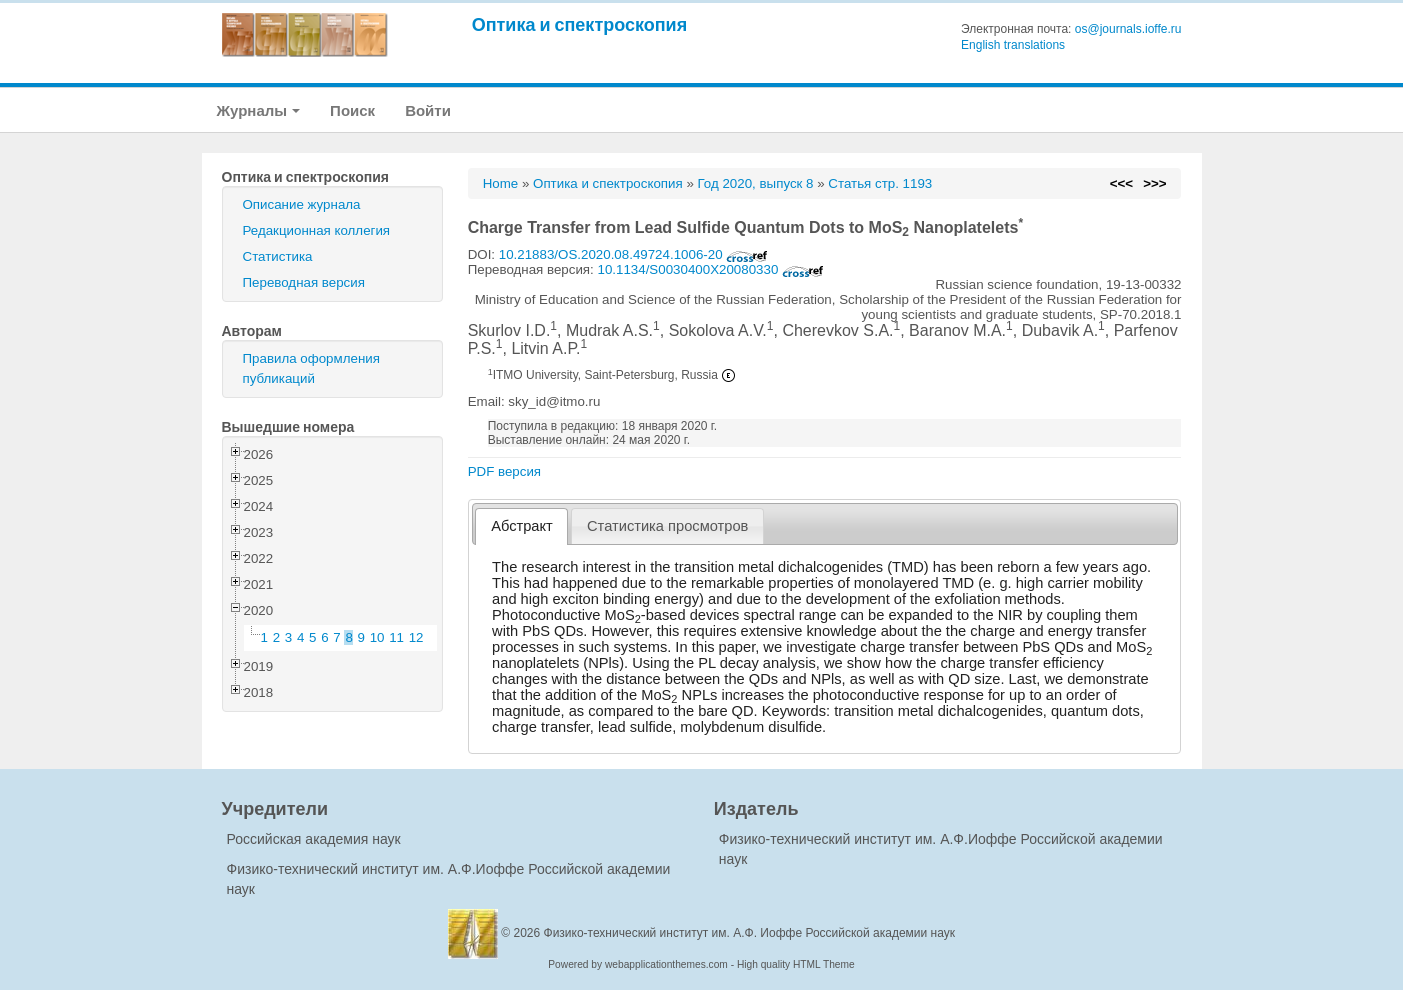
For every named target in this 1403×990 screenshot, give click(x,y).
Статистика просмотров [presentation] (667, 526)
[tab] (521, 526)
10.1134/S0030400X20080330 (710, 269)
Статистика (278, 256)
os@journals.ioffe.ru (1128, 29)
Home (501, 183)
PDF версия (504, 471)
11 (396, 637)
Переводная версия (304, 282)
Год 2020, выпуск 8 (756, 183)
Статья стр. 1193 (880, 183)
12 (416, 637)
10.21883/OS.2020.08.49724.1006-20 (634, 254)
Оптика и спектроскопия (580, 24)
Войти (428, 110)
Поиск (352, 110)
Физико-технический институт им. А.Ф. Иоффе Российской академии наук (750, 933)
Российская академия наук (314, 839)
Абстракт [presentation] (522, 526)
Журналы (259, 110)
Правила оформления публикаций (311, 368)
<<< (1121, 183)
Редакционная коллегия (317, 230)
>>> (1154, 183)
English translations (1013, 45)
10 (377, 637)
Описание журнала (302, 204)
